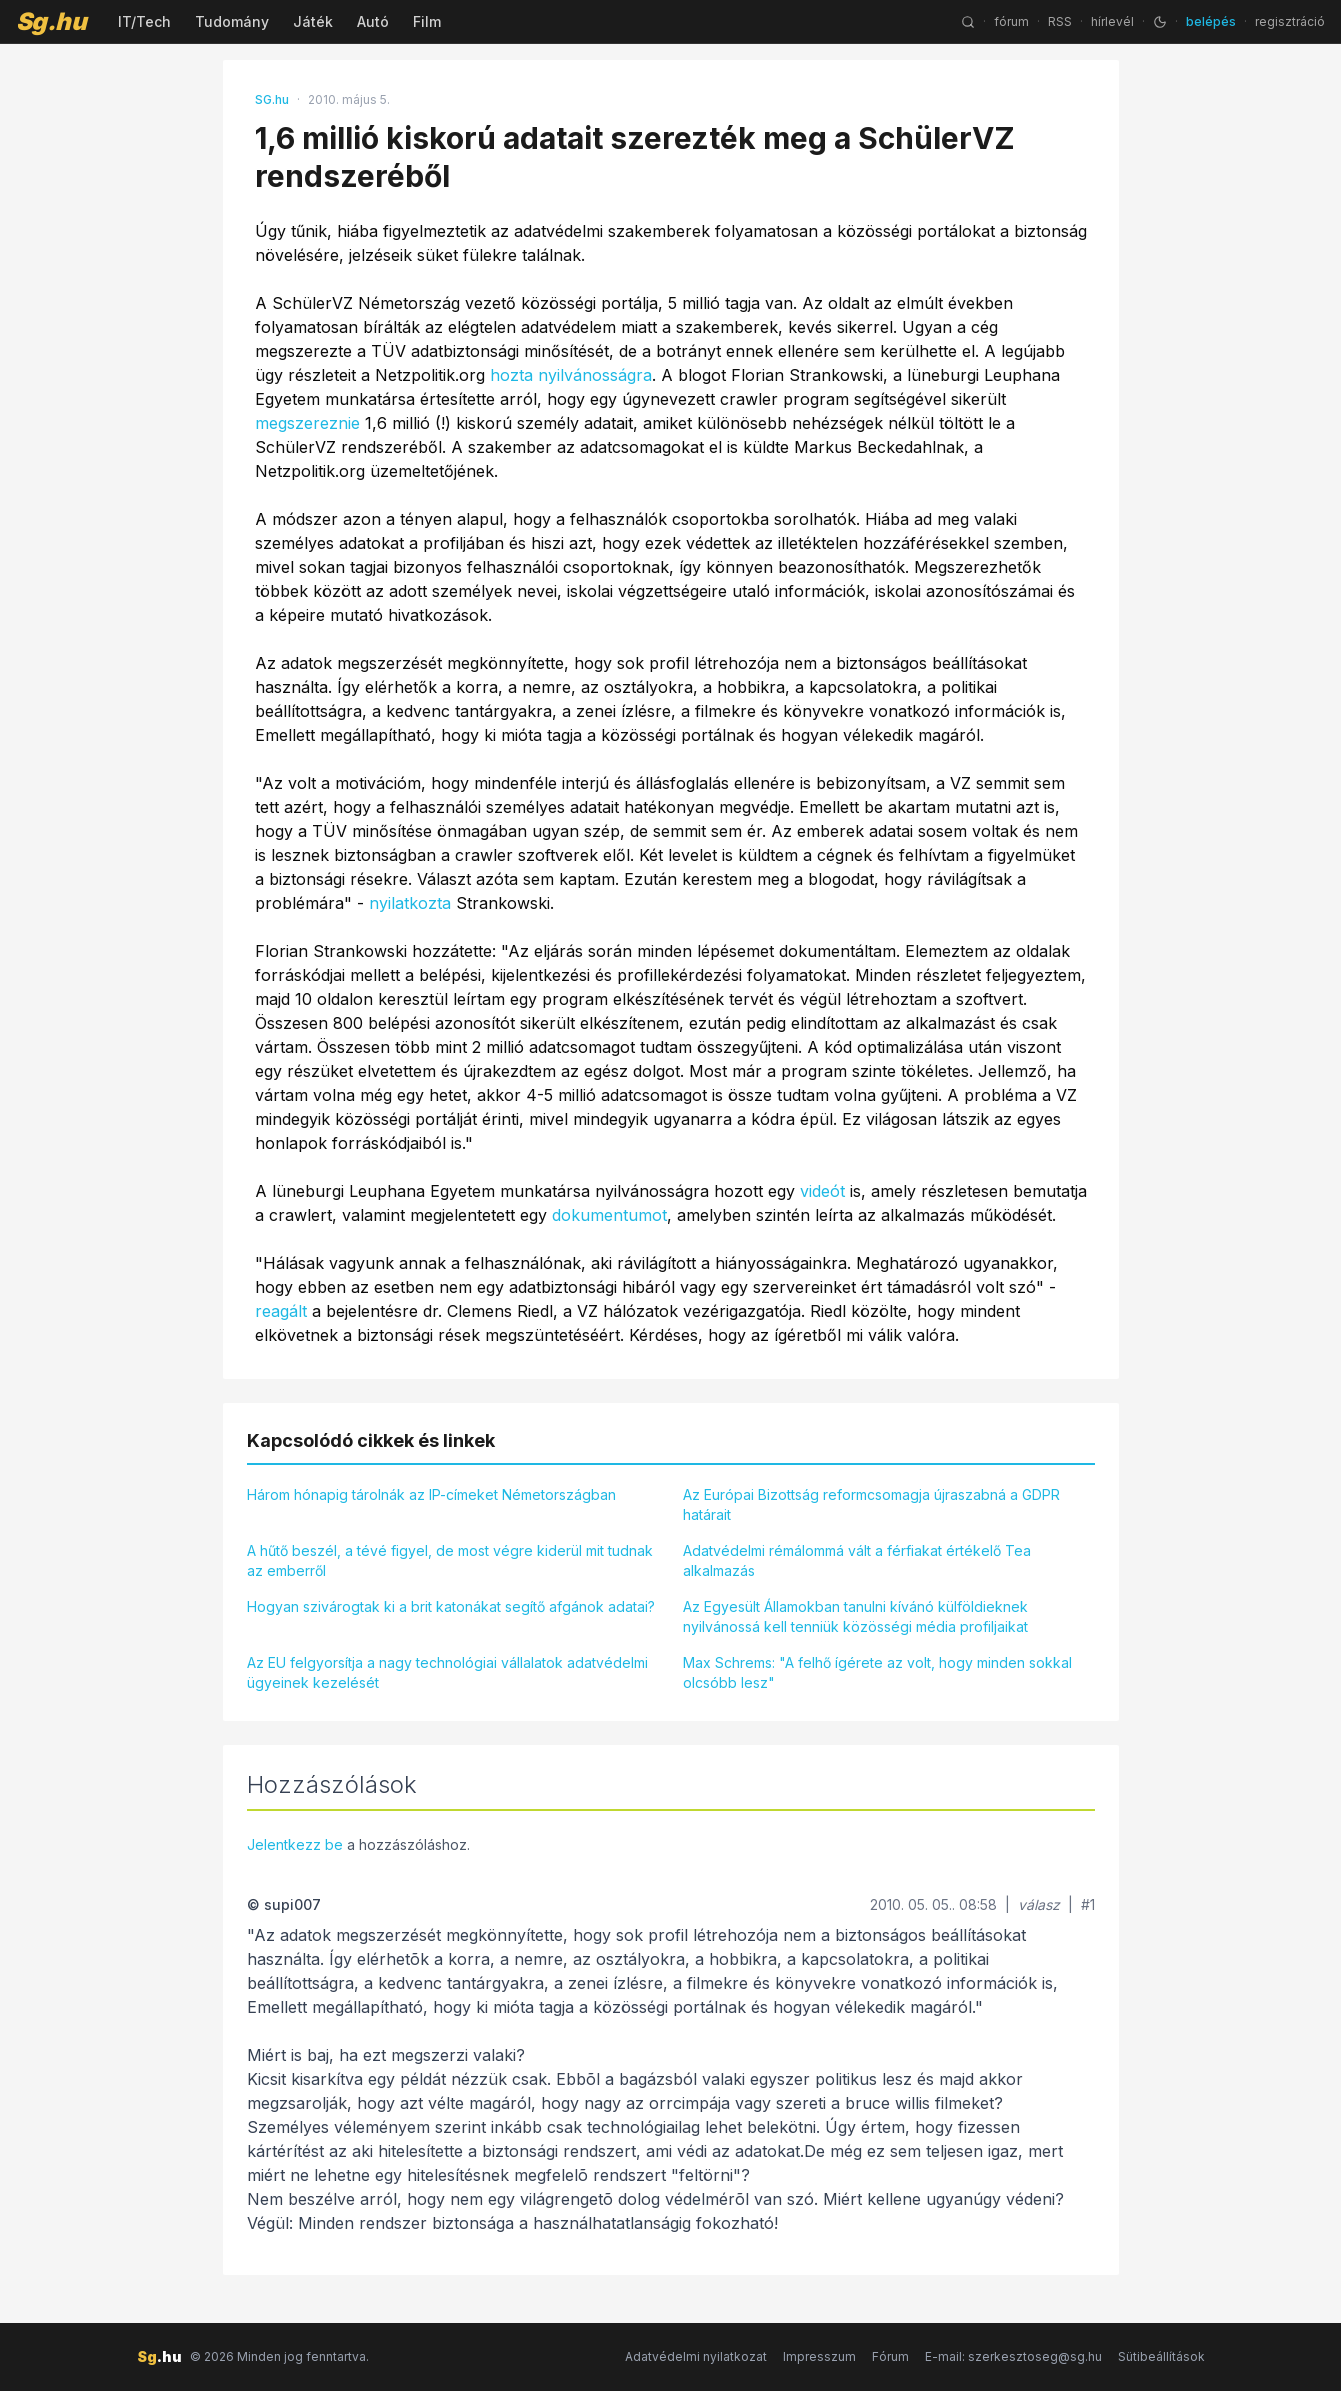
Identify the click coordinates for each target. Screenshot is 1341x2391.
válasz (1039, 1904)
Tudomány (232, 21)
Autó (373, 21)
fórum (1011, 21)
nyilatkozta (410, 903)
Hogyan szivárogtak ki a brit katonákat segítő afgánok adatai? (451, 1606)
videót (822, 1191)
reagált (281, 1311)
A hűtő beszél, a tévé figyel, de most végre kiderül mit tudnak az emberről (450, 1560)
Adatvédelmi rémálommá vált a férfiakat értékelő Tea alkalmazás (857, 1560)
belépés (1211, 21)
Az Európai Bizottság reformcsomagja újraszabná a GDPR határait (871, 1504)
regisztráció (1290, 21)
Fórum (890, 2356)
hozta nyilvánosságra (571, 375)
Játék (313, 21)
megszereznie (307, 423)
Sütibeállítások (1161, 2356)
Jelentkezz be (295, 1844)
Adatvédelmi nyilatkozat (696, 2356)
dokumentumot (609, 1215)
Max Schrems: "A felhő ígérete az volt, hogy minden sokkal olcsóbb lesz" (877, 1672)
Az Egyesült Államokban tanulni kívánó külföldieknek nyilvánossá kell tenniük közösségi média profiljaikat (855, 1616)
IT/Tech (144, 21)
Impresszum (819, 2356)
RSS (1060, 21)
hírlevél (1112, 21)
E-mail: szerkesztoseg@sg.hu (1013, 2356)
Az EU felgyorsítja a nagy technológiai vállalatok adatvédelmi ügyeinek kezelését (447, 1672)
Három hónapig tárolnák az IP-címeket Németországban (431, 1494)
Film (427, 21)
